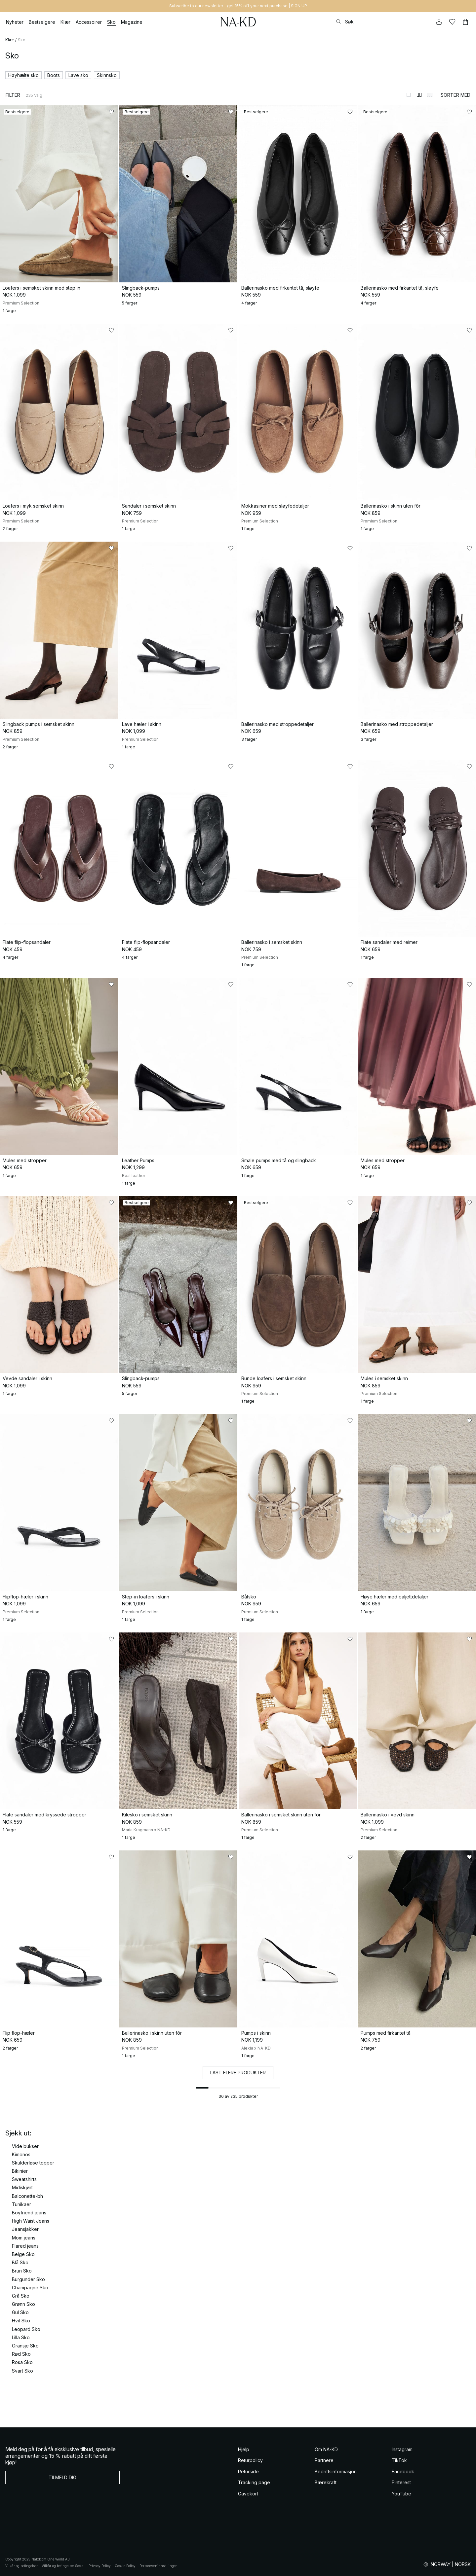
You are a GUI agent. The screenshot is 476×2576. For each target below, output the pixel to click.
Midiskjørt (22, 2187)
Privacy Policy (100, 2566)
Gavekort (248, 2493)
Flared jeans (25, 2246)
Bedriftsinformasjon (336, 2471)
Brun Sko (22, 2270)
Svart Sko (22, 2371)
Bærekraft (326, 2482)
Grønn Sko (23, 2304)
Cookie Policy (125, 2566)
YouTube (401, 2493)
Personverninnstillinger (158, 2566)
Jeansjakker (25, 2229)
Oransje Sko (25, 2345)
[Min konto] (439, 22)
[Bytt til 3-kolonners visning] (429, 94)
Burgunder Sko (28, 2279)
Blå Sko (20, 2262)
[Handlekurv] (465, 22)
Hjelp (243, 2449)
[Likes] (452, 22)
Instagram (402, 2449)
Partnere (324, 2460)
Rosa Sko (22, 2362)
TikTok (399, 2460)
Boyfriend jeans (29, 2212)
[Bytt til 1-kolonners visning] (408, 94)
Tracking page (254, 2482)
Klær (9, 39)
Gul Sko (20, 2312)
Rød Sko (21, 2354)
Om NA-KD (326, 2449)
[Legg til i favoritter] (111, 112)
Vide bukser (25, 2146)
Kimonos (21, 2154)
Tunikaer (21, 2204)
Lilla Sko (21, 2337)
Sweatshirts (24, 2179)
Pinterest (401, 2482)
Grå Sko (20, 2296)
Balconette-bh (27, 2196)
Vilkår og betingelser (21, 2566)
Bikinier (20, 2171)
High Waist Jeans (30, 2221)
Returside (248, 2471)
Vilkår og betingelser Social (63, 2566)
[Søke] (381, 21)
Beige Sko (23, 2254)
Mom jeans (23, 2237)
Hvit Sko (21, 2320)
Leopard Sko (26, 2329)
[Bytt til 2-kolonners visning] (419, 94)
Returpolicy (250, 2460)
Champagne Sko (30, 2287)
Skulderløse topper (33, 2162)
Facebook (403, 2471)
